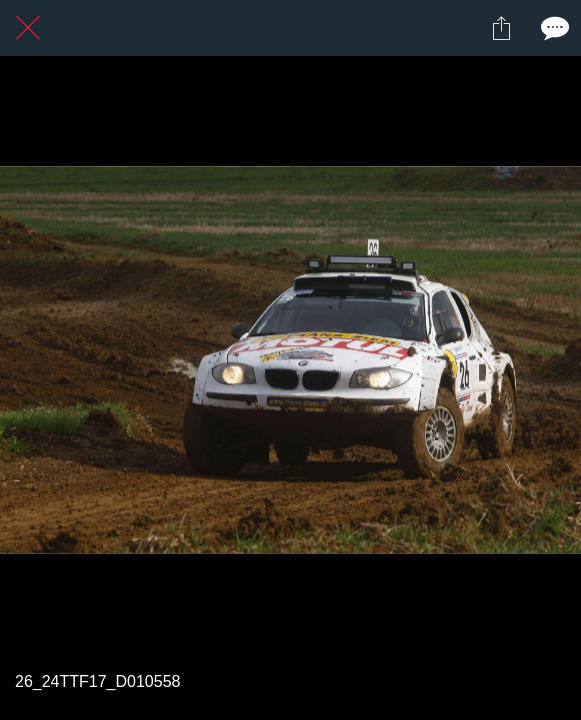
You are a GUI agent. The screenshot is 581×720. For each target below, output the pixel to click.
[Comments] (553, 28)
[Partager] (501, 28)
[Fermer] (28, 28)
